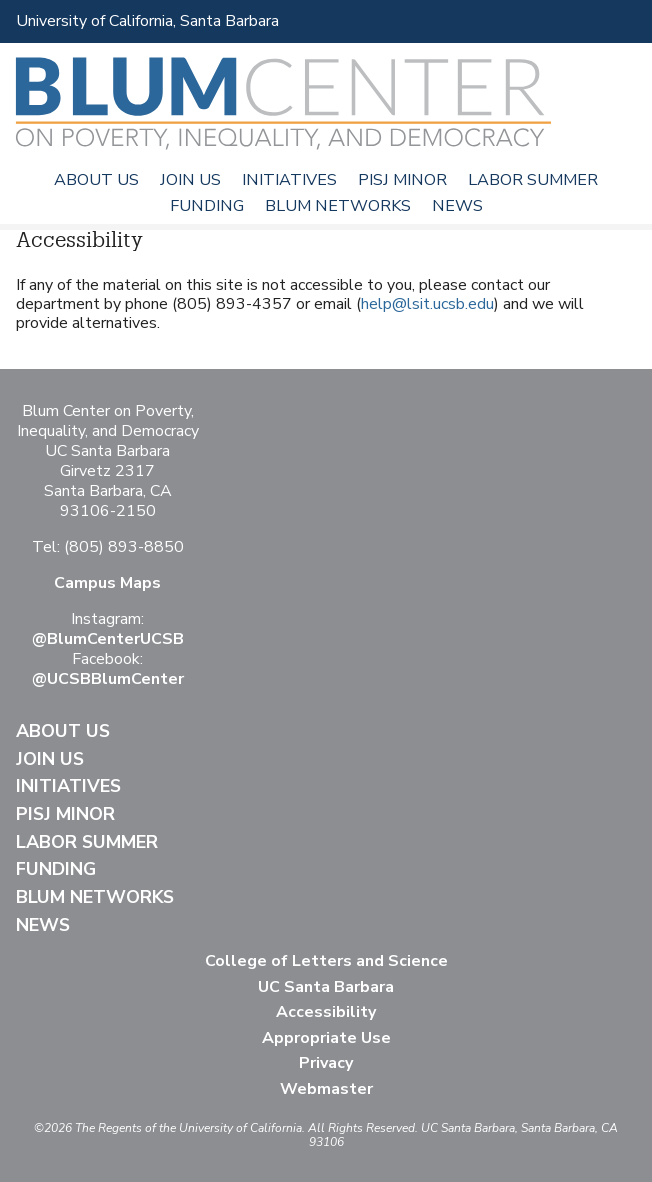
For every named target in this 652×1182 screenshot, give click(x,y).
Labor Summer (533, 180)
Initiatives (289, 180)
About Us (96, 180)
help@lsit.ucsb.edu (427, 304)
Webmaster (326, 1089)
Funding (207, 206)
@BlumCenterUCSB (108, 639)
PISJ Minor (402, 180)
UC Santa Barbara (326, 987)
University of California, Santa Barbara (147, 21)
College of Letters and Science (326, 961)
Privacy (326, 1063)
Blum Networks (338, 206)
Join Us (190, 180)
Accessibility (326, 1012)
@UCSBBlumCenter (108, 679)
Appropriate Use (326, 1038)
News (457, 206)
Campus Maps (107, 583)
